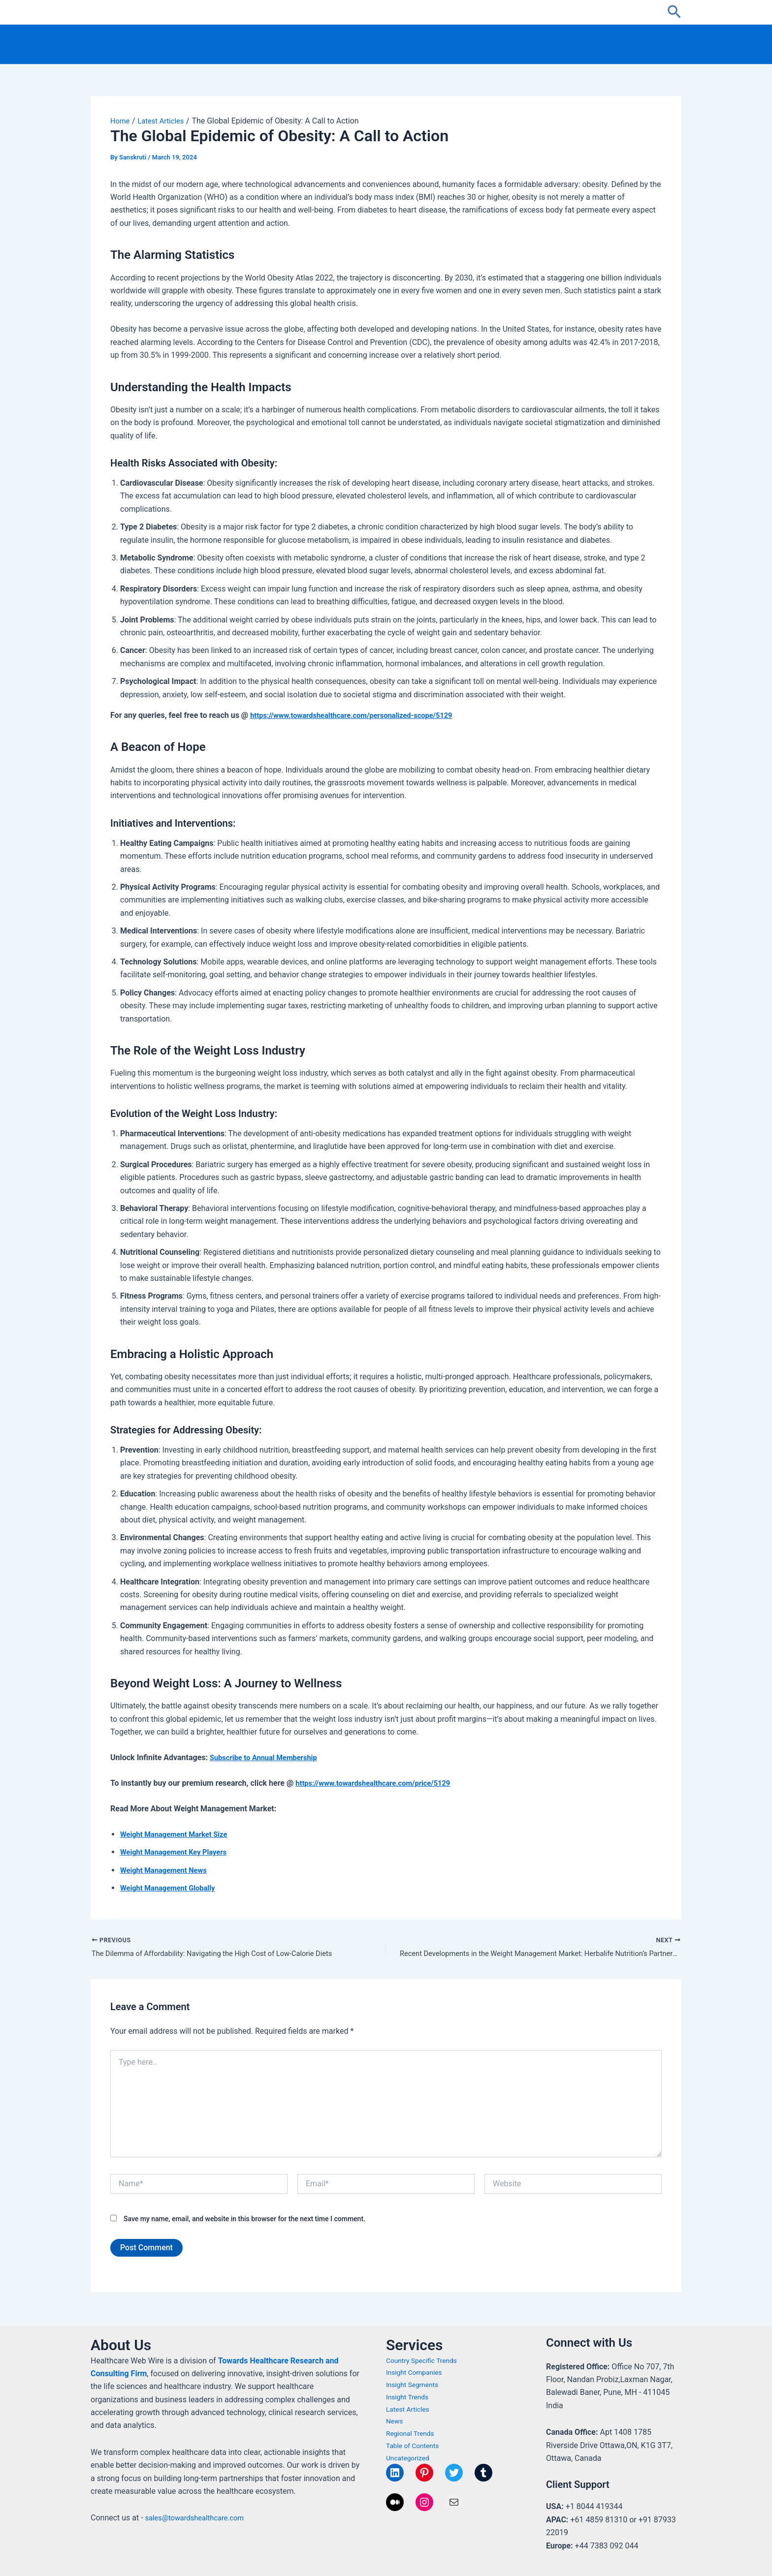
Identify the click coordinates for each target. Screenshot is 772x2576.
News (395, 2421)
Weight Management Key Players (178, 1852)
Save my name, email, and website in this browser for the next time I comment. (244, 2220)
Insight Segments (414, 2384)
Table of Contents (415, 2445)
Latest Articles (409, 2409)
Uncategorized (409, 2457)
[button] (674, 12)
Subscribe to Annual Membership (268, 1757)
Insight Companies (417, 2372)
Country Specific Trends (425, 2360)
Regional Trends (412, 2433)
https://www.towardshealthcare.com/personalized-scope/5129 (361, 715)
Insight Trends (409, 2396)
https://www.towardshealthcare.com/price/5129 (380, 1783)
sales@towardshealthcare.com (199, 2518)
